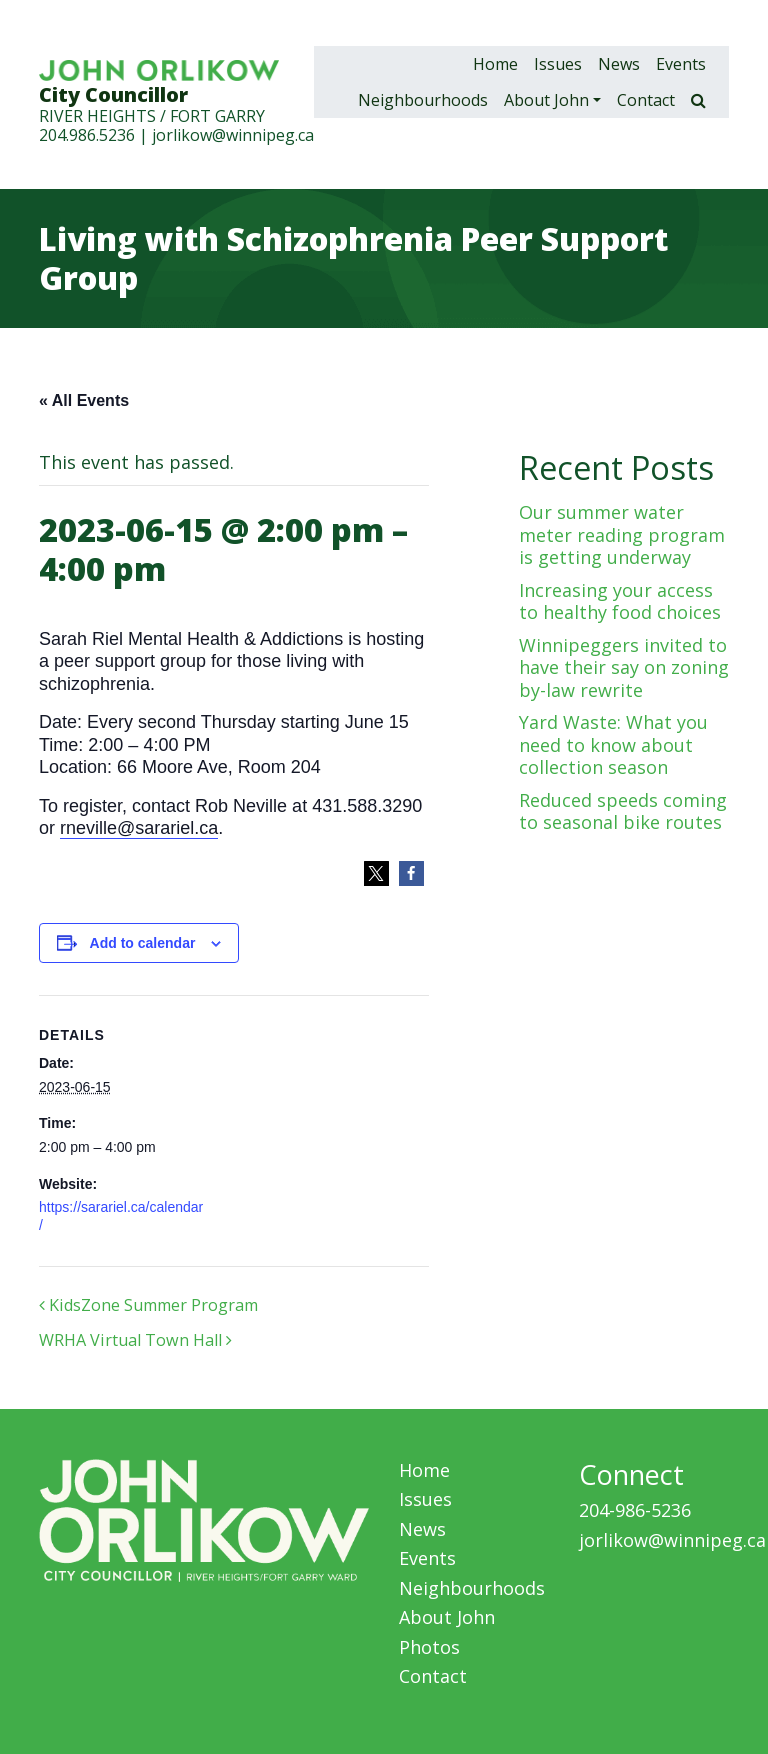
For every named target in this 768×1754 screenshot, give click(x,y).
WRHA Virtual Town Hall (135, 1340)
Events (681, 64)
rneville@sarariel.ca (139, 828)
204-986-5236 (635, 1510)
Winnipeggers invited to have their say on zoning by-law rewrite (624, 667)
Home (495, 64)
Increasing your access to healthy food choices (620, 601)
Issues (558, 64)
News (619, 64)
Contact (646, 100)
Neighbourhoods (423, 100)
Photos (429, 1647)
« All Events (84, 400)
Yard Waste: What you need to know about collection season (613, 744)
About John (546, 100)
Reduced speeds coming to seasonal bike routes (623, 811)
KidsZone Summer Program (148, 1305)
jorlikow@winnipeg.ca (233, 135)
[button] (376, 873)
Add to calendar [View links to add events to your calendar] (143, 943)
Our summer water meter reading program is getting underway (622, 534)
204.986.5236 (87, 135)
